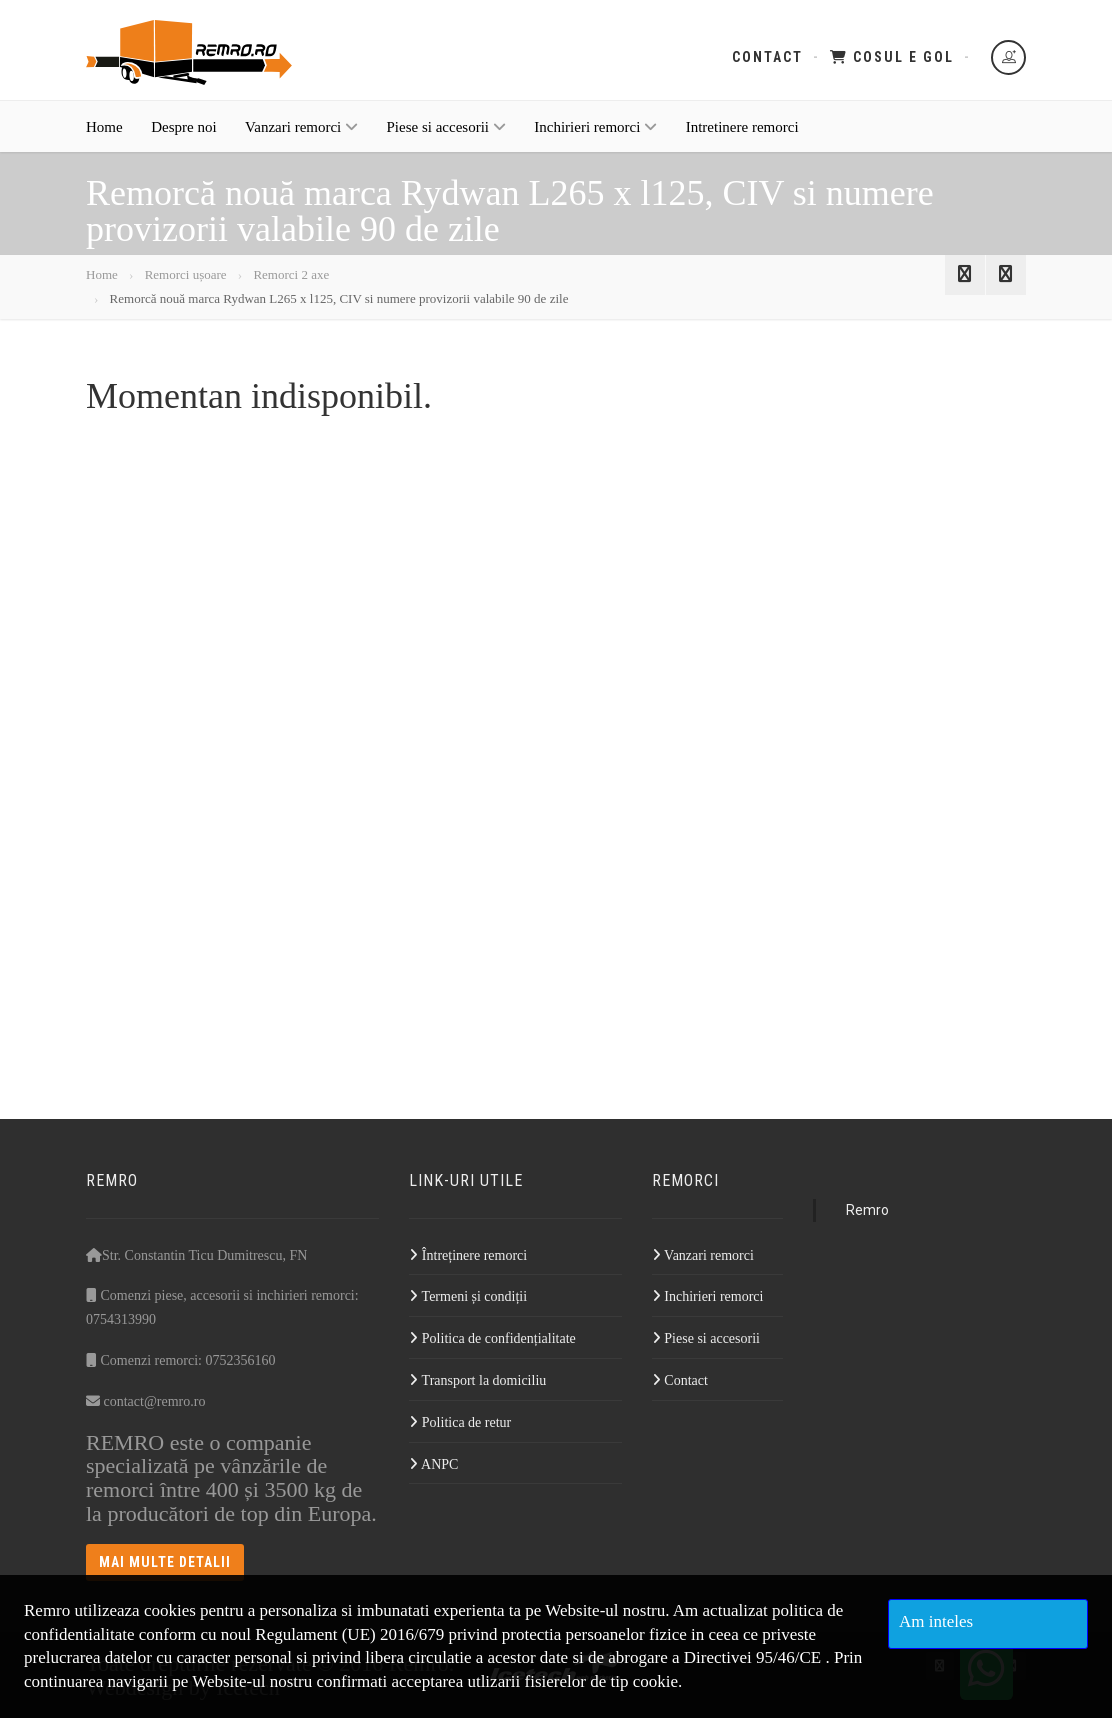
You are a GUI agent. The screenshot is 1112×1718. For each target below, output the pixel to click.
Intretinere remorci (742, 142)
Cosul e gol (892, 57)
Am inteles (936, 1621)
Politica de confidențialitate (492, 1338)
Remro (867, 1210)
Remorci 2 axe (291, 274)
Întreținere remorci (468, 1255)
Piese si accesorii (446, 142)
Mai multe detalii (165, 1562)
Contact (767, 57)
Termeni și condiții (468, 1296)
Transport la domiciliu (477, 1380)
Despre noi (183, 142)
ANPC (433, 1464)
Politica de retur (460, 1422)
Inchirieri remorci (595, 142)
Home (104, 142)
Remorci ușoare (186, 274)
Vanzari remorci (301, 142)
